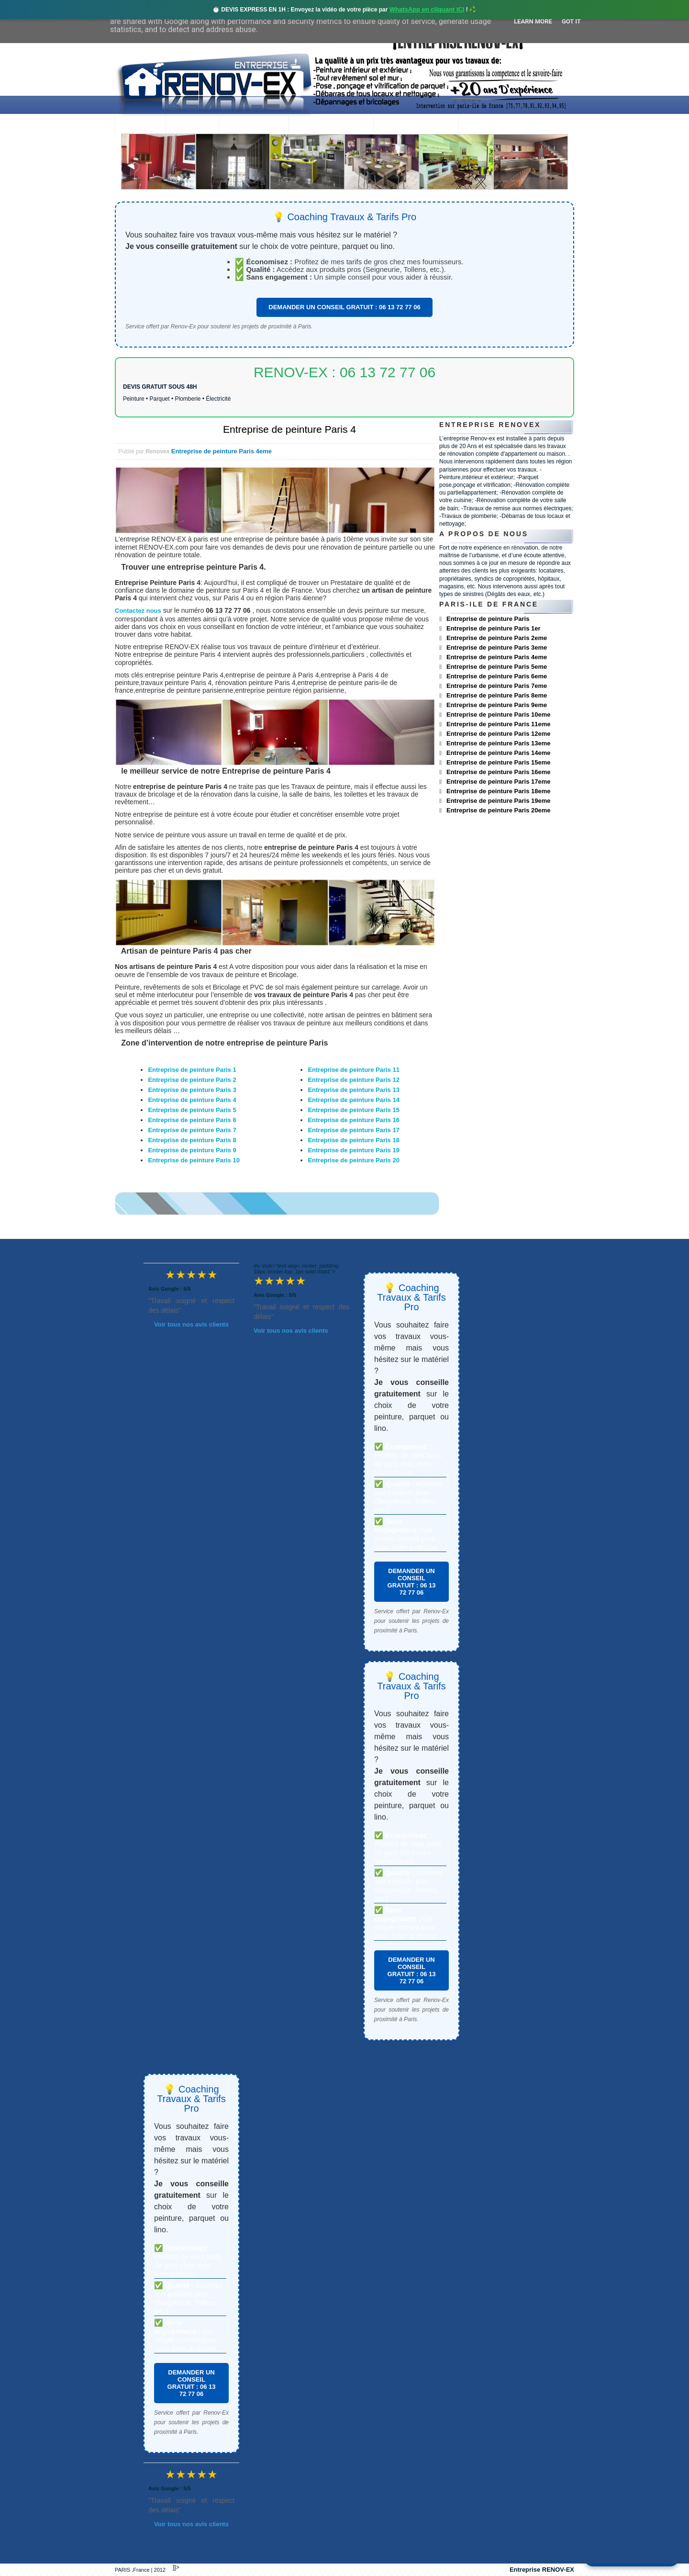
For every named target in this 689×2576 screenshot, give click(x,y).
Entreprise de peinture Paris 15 (353, 1110)
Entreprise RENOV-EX (542, 2569)
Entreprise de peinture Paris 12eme (498, 733)
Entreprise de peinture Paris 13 (353, 1089)
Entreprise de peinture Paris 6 (192, 1120)
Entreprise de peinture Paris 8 (192, 1140)
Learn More (533, 21)
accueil (140, 125)
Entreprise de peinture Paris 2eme (496, 637)
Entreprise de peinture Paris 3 (192, 1089)
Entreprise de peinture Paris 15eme (498, 762)
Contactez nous (138, 610)
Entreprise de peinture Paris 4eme (221, 451)
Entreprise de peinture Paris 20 (353, 1160)
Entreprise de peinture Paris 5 (192, 1110)
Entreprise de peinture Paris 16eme (498, 772)
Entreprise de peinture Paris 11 (353, 1069)
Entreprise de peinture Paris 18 (353, 1140)
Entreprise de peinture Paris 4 (289, 429)
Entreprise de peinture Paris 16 (353, 1120)
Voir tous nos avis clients (191, 1324)
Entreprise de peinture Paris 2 (192, 1079)
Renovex (192, 125)
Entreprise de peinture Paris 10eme (498, 714)
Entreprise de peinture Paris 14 (353, 1099)
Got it (571, 21)
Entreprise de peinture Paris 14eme (498, 752)
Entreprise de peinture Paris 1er (493, 628)
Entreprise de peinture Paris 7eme (496, 685)
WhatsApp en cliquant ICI (427, 9)
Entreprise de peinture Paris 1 (192, 1069)
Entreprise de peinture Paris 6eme (496, 676)
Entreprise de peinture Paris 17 (353, 1130)
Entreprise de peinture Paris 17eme (498, 781)
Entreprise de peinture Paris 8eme (496, 695)
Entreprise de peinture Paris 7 (192, 1130)
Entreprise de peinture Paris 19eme (498, 800)
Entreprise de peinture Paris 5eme (496, 666)
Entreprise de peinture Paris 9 (192, 1150)
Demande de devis (416, 125)
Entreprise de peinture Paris (487, 618)
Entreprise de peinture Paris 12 (353, 1079)
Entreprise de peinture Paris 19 (353, 1150)
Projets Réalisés (331, 125)
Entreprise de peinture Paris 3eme (496, 647)
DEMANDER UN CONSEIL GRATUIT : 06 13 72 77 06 (344, 307)
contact (485, 125)
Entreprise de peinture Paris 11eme (498, 724)
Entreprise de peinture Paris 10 (193, 1160)
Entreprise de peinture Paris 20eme (498, 810)
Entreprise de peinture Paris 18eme (498, 791)
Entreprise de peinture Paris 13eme (498, 743)
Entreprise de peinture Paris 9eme (496, 705)
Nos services (253, 125)
